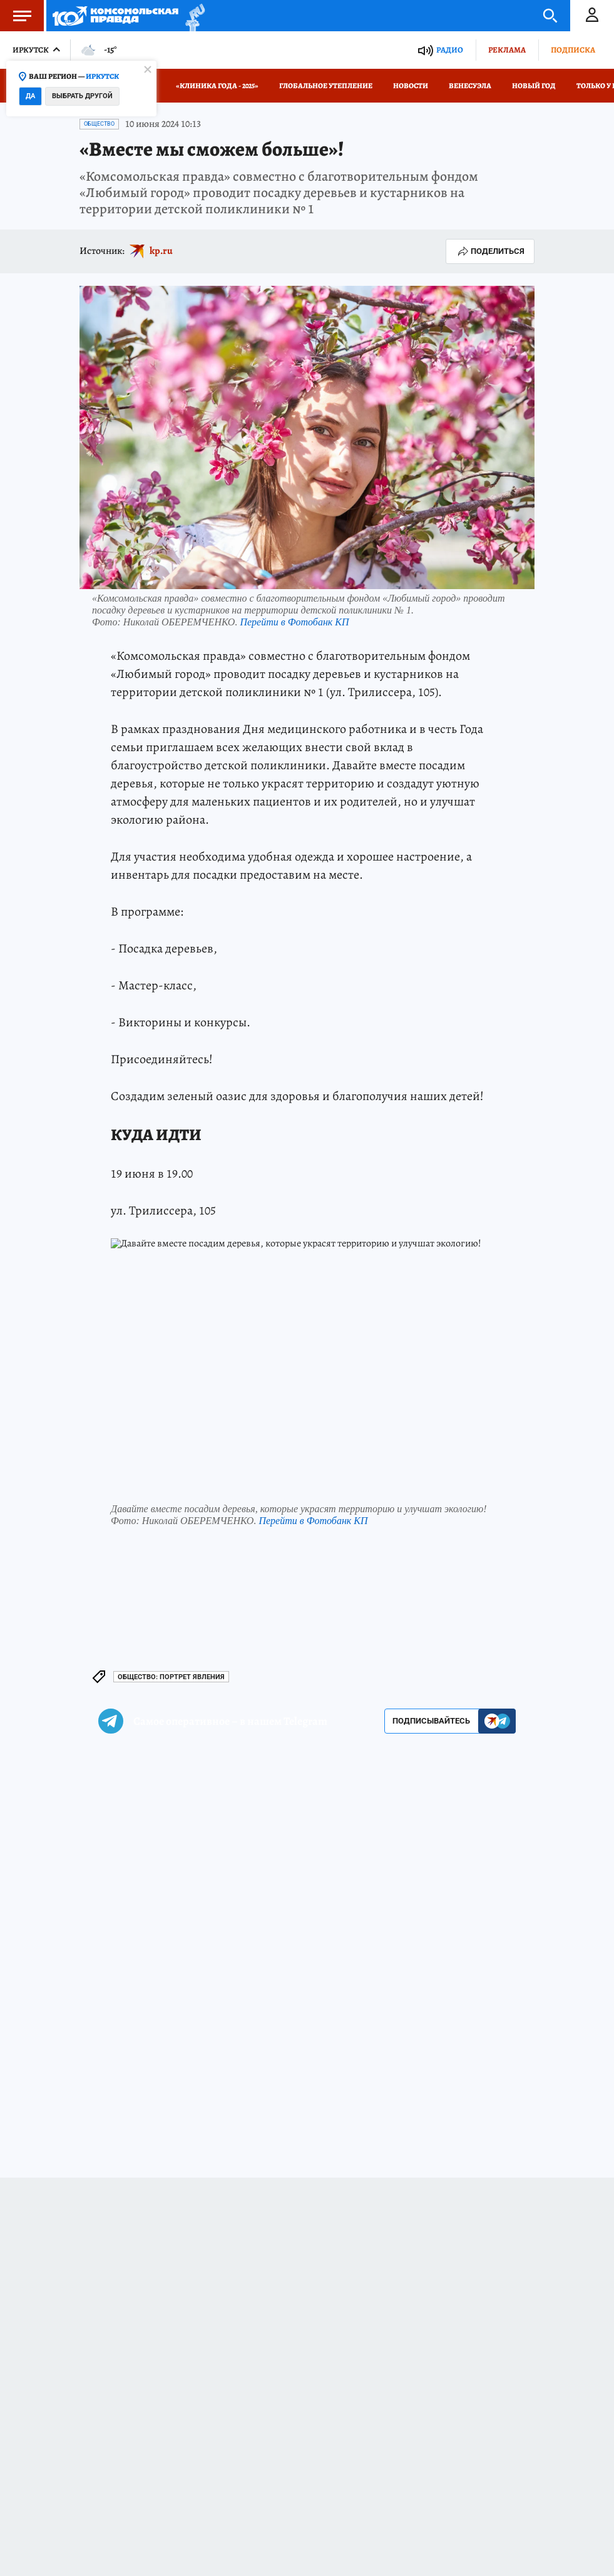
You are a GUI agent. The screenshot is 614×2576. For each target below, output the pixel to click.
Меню (15, 15)
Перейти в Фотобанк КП (294, 622)
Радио (449, 49)
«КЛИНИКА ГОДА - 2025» (217, 86)
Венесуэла (470, 86)
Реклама (507, 49)
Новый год (534, 86)
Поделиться (490, 251)
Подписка (573, 49)
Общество (99, 124)
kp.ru (161, 251)
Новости (410, 86)
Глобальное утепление (325, 86)
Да (30, 96)
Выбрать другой (82, 96)
